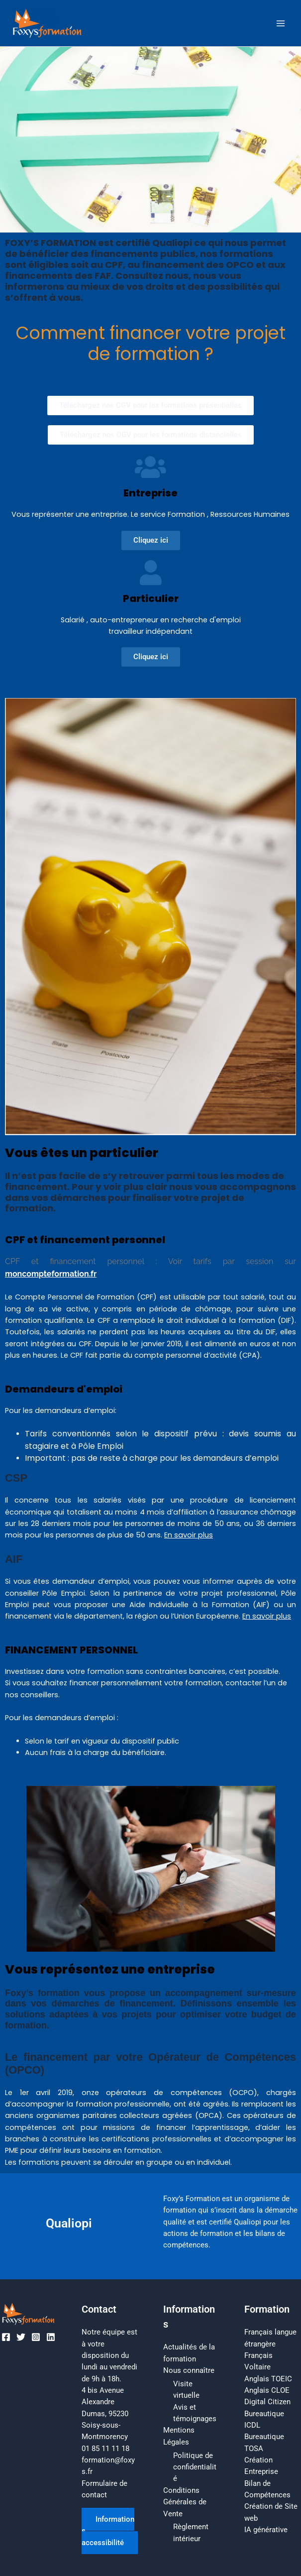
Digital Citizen (267, 2401)
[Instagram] (35, 2337)
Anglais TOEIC (268, 2378)
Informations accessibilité (108, 2531)
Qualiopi (69, 2223)
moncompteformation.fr (51, 1274)
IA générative (266, 2529)
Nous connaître (188, 2370)
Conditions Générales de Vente (184, 2502)
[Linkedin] (50, 2337)
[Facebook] (5, 2337)
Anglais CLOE (267, 2390)
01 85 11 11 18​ (105, 2448)
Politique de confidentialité (194, 2467)
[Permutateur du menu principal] (280, 23)
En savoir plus (188, 1535)
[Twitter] (20, 2337)
